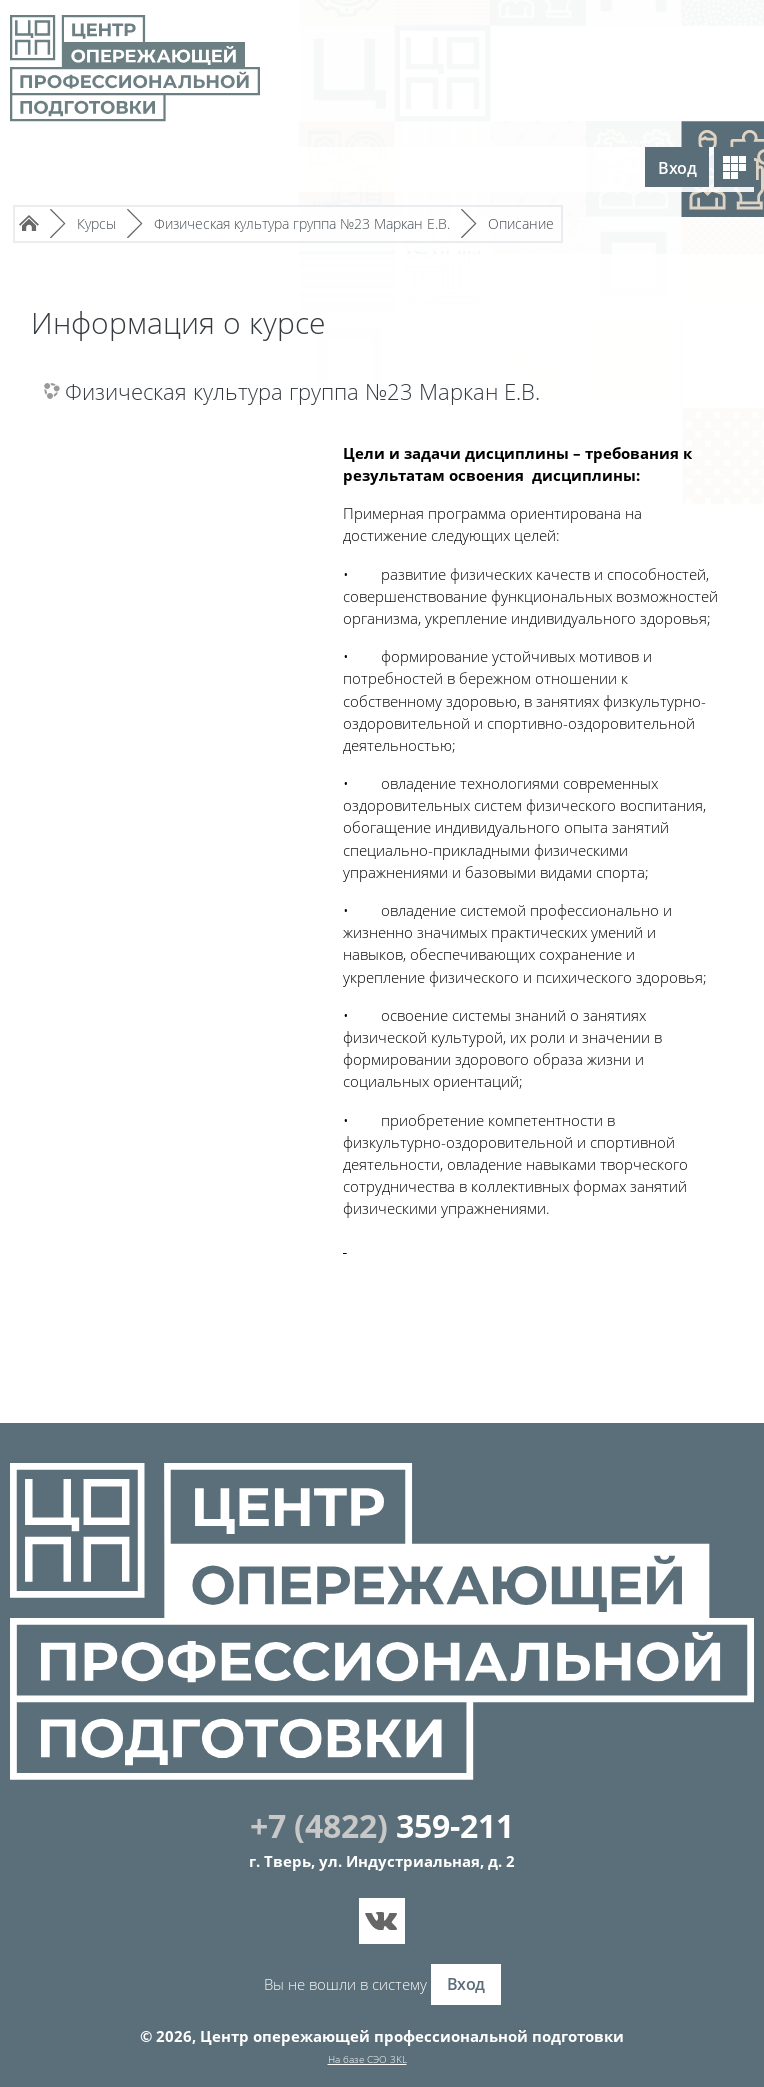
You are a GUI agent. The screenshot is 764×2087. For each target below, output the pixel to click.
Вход (677, 168)
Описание (521, 223)
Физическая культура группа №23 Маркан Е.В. (302, 392)
